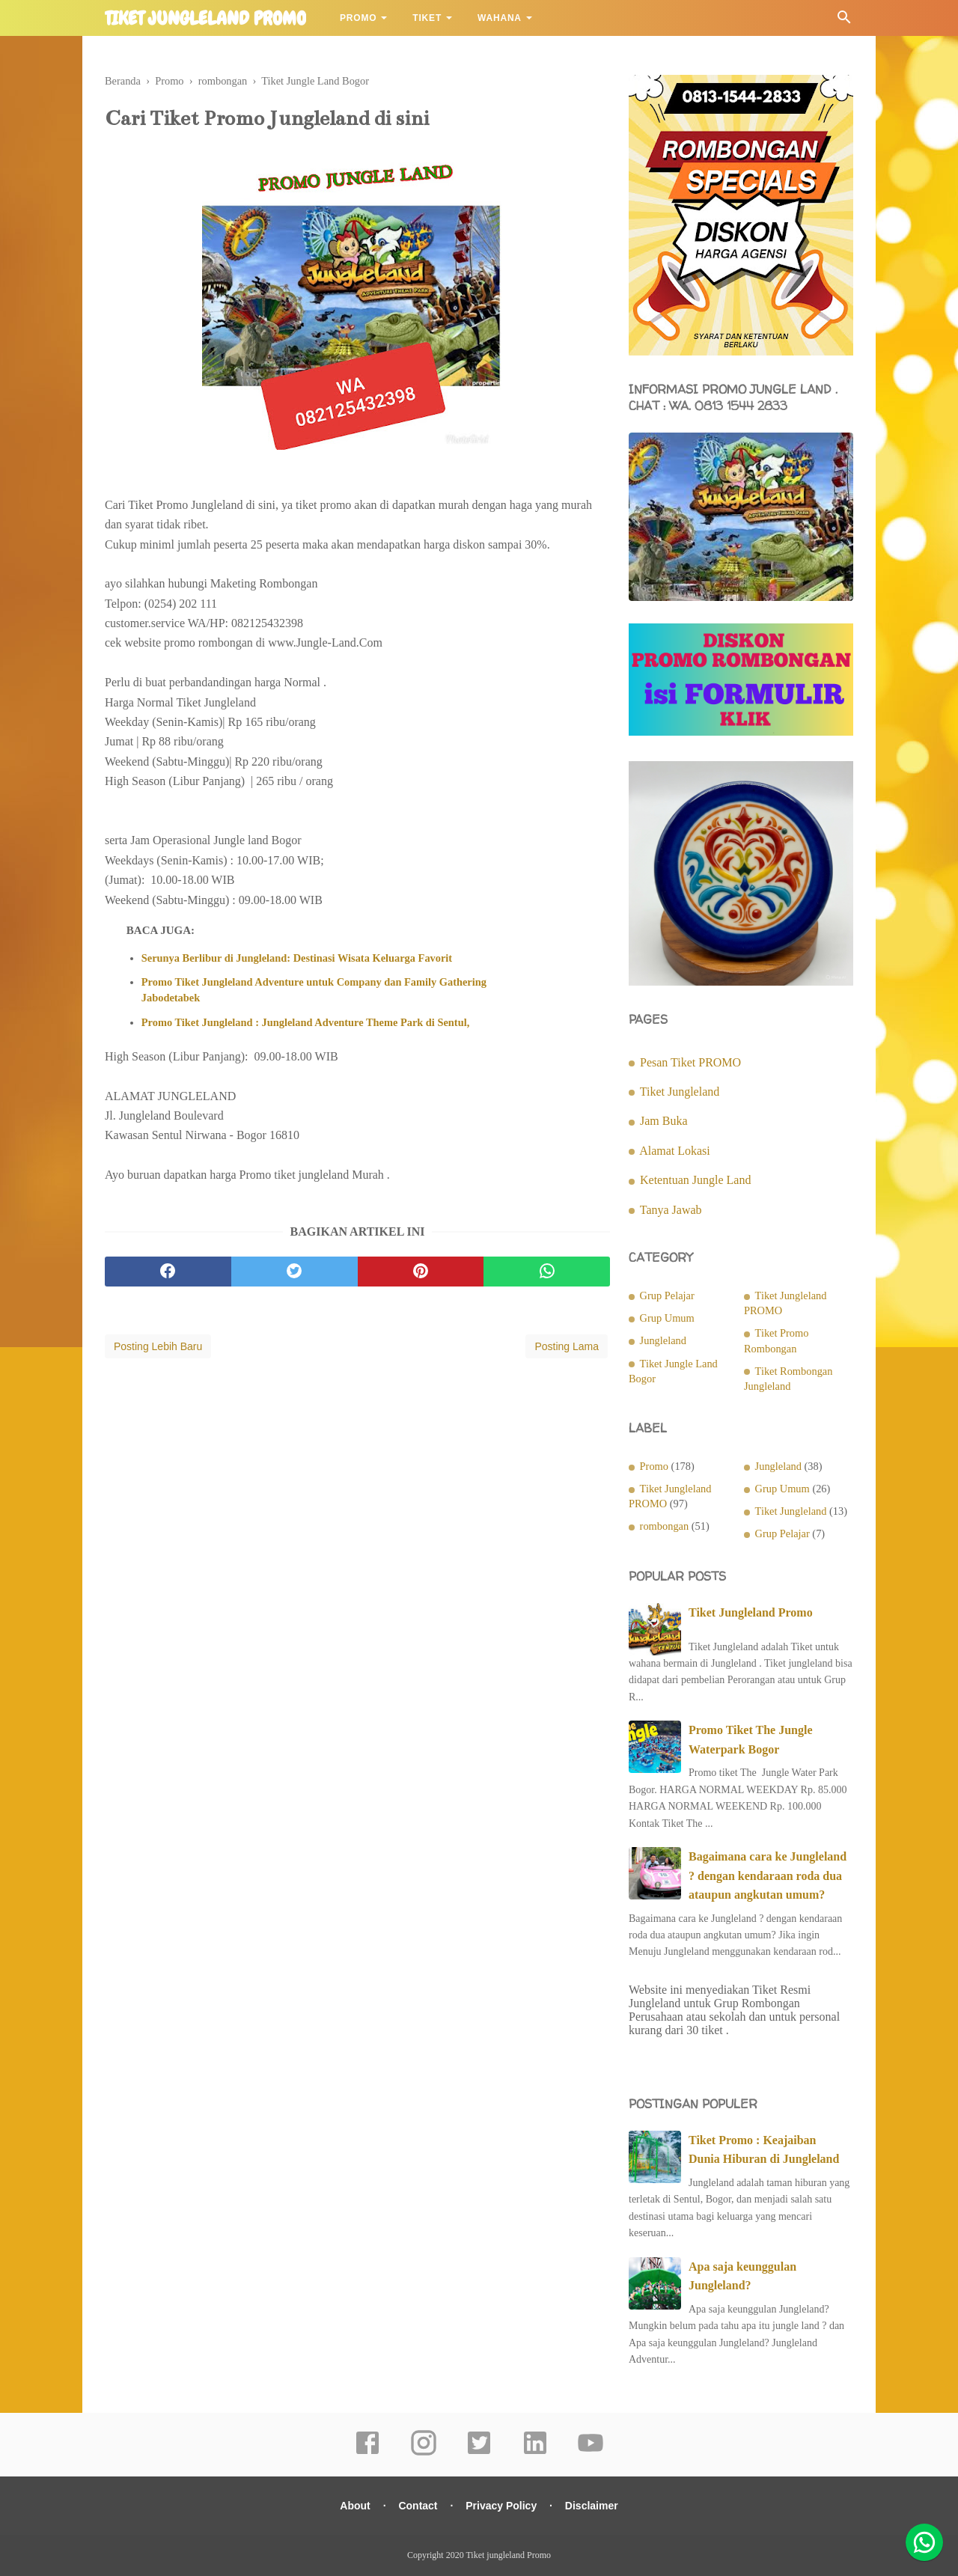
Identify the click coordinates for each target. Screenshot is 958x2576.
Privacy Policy (501, 2506)
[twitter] (294, 1272)
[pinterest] (421, 1272)
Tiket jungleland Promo (205, 19)
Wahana (500, 18)
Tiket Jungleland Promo (751, 1612)
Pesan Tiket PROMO (690, 1062)
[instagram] (424, 2453)
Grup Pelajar (667, 1295)
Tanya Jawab (671, 1209)
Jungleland (663, 1340)
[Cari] (844, 21)
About (355, 2506)
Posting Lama (566, 1346)
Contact (417, 2506)
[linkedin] (535, 2453)
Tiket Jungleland (680, 1091)
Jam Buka (664, 1120)
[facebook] (168, 1272)
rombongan (664, 1526)
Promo (358, 18)
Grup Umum (667, 1318)
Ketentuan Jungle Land (695, 1179)
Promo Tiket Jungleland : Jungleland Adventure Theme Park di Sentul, (305, 1022)
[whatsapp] (546, 1272)
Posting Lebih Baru (158, 1346)
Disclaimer (591, 2506)
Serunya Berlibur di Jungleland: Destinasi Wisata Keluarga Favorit (296, 958)
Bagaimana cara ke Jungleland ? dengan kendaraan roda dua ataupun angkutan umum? (767, 1875)
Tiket (427, 18)
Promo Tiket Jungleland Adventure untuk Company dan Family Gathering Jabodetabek (313, 989)
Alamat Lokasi (674, 1150)
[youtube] (590, 2453)
